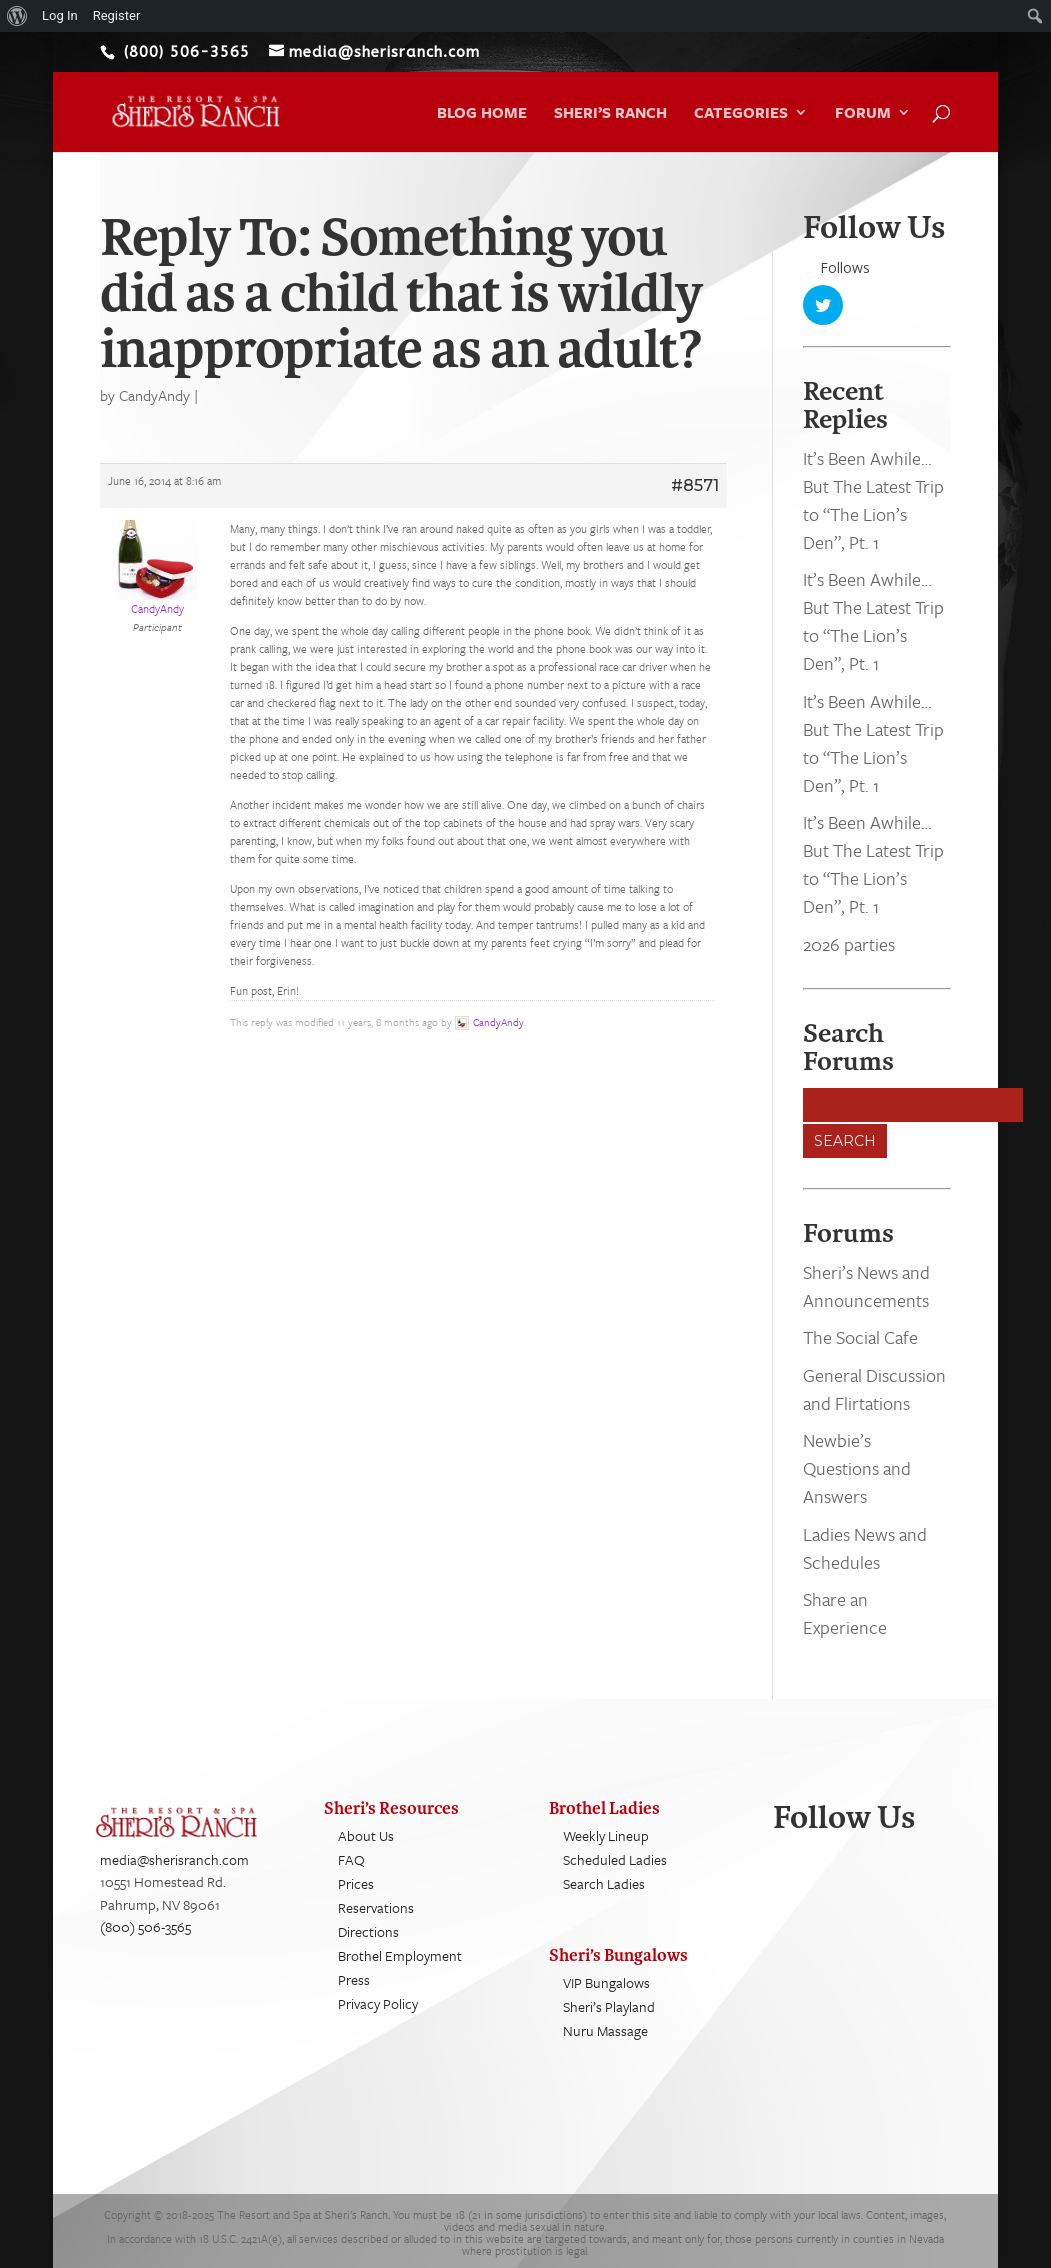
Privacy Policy (378, 2003)
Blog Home (482, 114)
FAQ (351, 1859)
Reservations (376, 1907)
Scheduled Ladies (615, 1859)
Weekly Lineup (606, 1835)
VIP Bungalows (606, 1982)
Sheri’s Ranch (610, 114)
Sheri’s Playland (609, 2006)
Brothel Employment (400, 1955)
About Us (366, 1835)
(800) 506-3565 (145, 1927)
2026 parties (849, 944)
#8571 (695, 485)
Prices (356, 1883)
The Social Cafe (860, 1337)
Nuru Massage (605, 2030)
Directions (368, 1931)
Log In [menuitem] (60, 15)
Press (354, 1979)
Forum (863, 114)
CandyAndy (154, 395)
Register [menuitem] (117, 15)
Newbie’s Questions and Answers (857, 1468)
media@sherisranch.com (174, 1859)
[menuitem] (17, 16)
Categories (741, 114)
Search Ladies (604, 1883)
